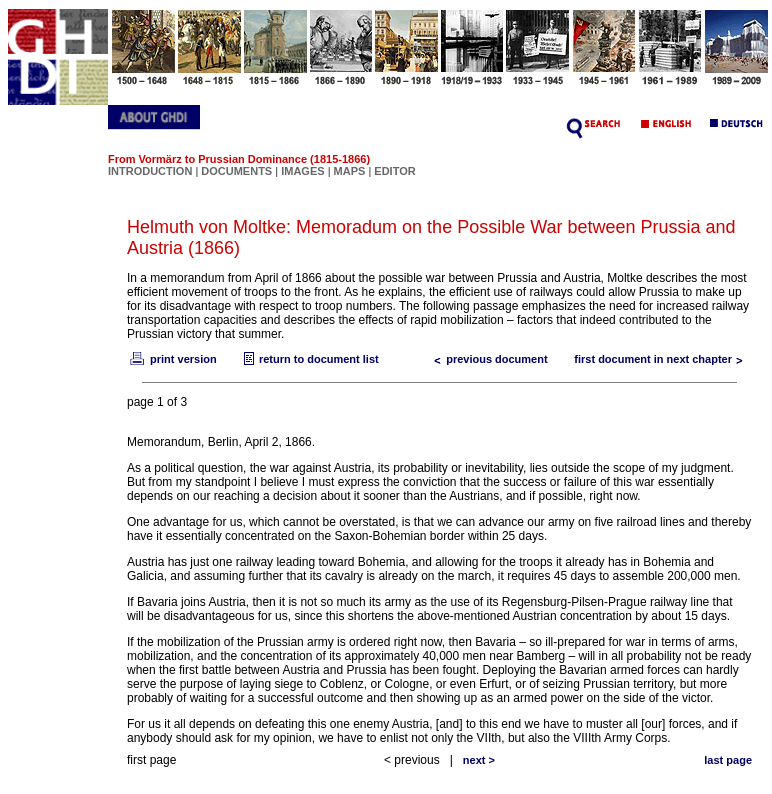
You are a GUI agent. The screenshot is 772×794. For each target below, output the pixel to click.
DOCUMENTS (236, 171)
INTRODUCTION (150, 171)
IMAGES (302, 171)
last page (728, 760)
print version (172, 359)
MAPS (350, 171)
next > (479, 760)
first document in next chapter (663, 359)
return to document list (309, 359)
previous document (486, 359)
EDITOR (394, 171)
